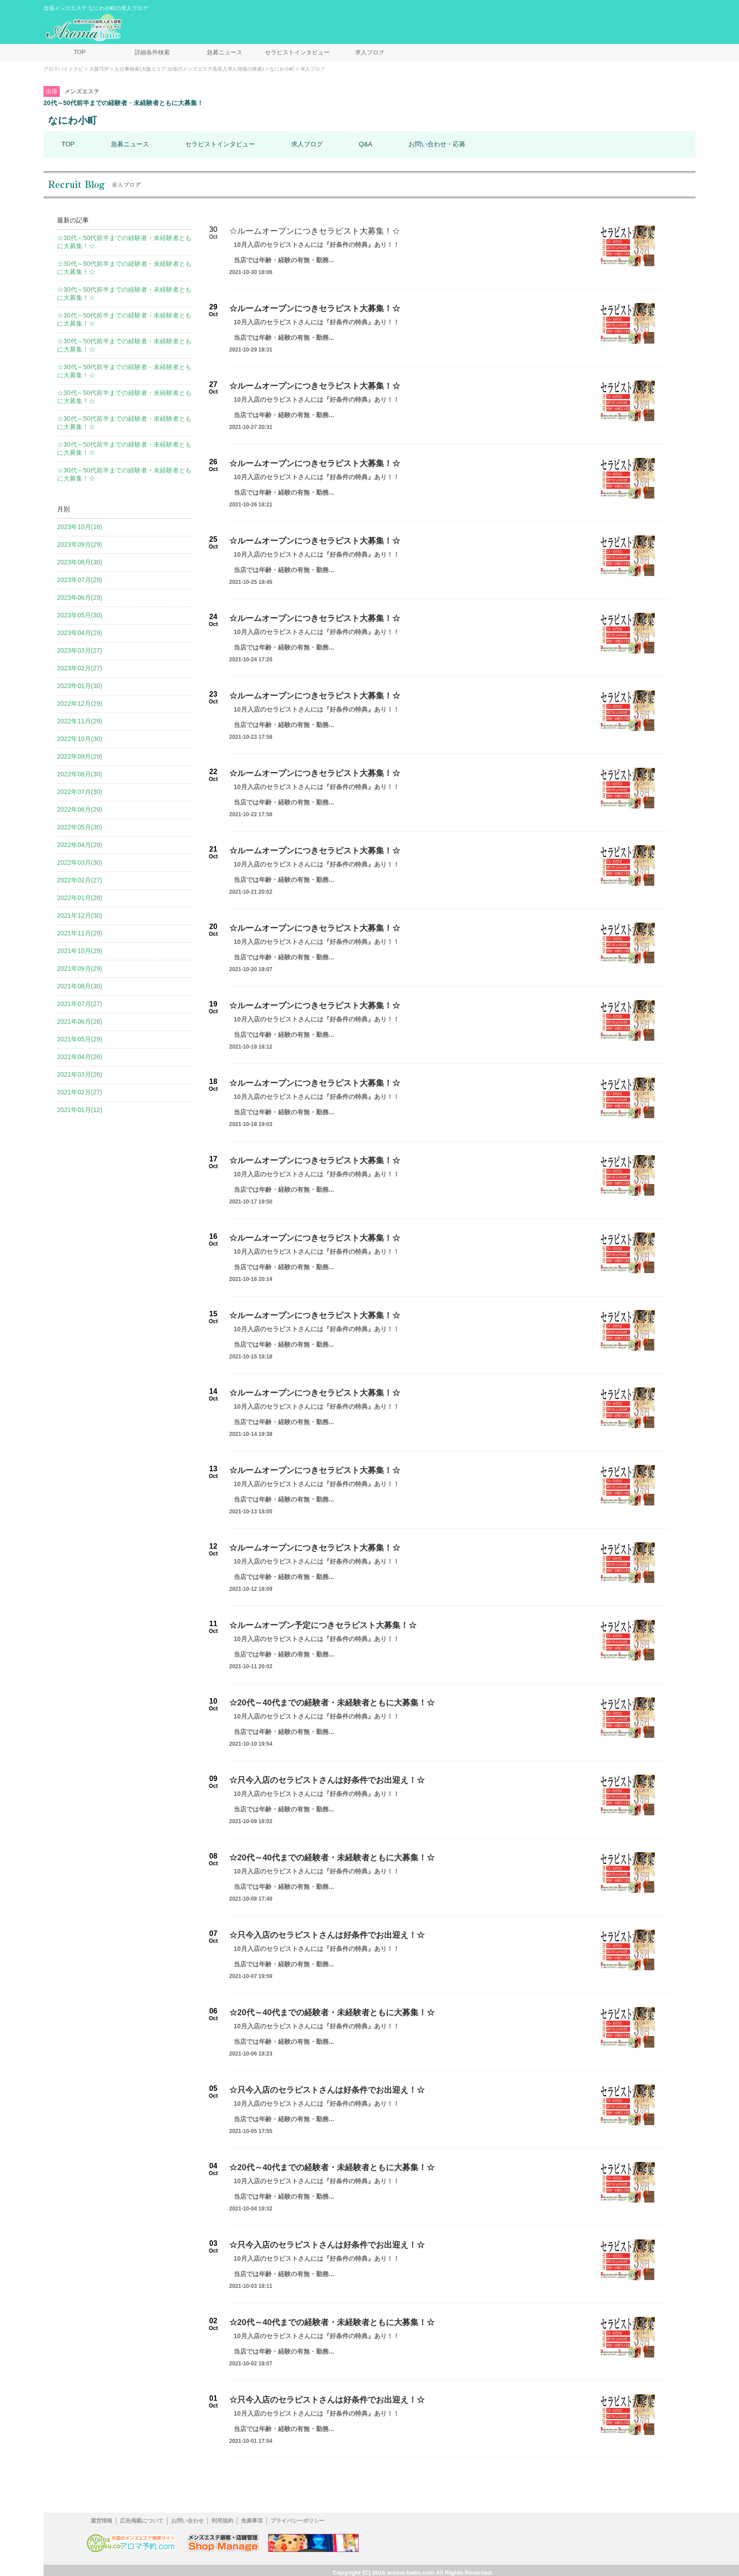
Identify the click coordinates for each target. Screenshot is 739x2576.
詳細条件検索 (152, 52)
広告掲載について (141, 2521)
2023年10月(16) (79, 526)
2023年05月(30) (79, 615)
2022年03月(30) (79, 862)
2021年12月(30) (79, 915)
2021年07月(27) (79, 1003)
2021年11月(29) (79, 933)
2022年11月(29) (79, 721)
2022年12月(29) (79, 703)
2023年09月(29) (79, 544)
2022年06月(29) (79, 809)
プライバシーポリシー (297, 2521)
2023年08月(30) (79, 562)
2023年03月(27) (79, 650)
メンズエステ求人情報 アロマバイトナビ (84, 28)
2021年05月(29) (79, 1039)
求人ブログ (369, 52)
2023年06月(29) (79, 597)
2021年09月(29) (79, 968)
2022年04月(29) (79, 844)
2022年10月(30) (79, 738)
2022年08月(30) (79, 774)
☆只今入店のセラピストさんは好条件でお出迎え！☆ (327, 1780)
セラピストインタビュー (297, 52)
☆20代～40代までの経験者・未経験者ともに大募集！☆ (332, 1702)
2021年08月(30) (79, 986)
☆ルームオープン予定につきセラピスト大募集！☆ (323, 1625)
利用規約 (222, 2521)
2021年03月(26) (79, 1074)
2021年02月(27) (79, 1092)
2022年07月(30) (79, 791)
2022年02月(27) (79, 880)
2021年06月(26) (79, 1021)
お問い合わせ (187, 2521)
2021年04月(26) (79, 1056)
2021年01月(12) (79, 1109)
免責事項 (252, 2521)
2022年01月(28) (79, 897)
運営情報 (101, 2521)
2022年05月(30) (79, 827)
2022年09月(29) (79, 756)
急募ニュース (224, 52)
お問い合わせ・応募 (436, 144)
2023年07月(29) (79, 579)
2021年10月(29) (79, 950)
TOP (80, 51)
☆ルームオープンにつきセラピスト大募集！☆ (314, 231)
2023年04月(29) (79, 632)
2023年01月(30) (79, 685)
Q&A (366, 144)
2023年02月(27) (79, 668)
